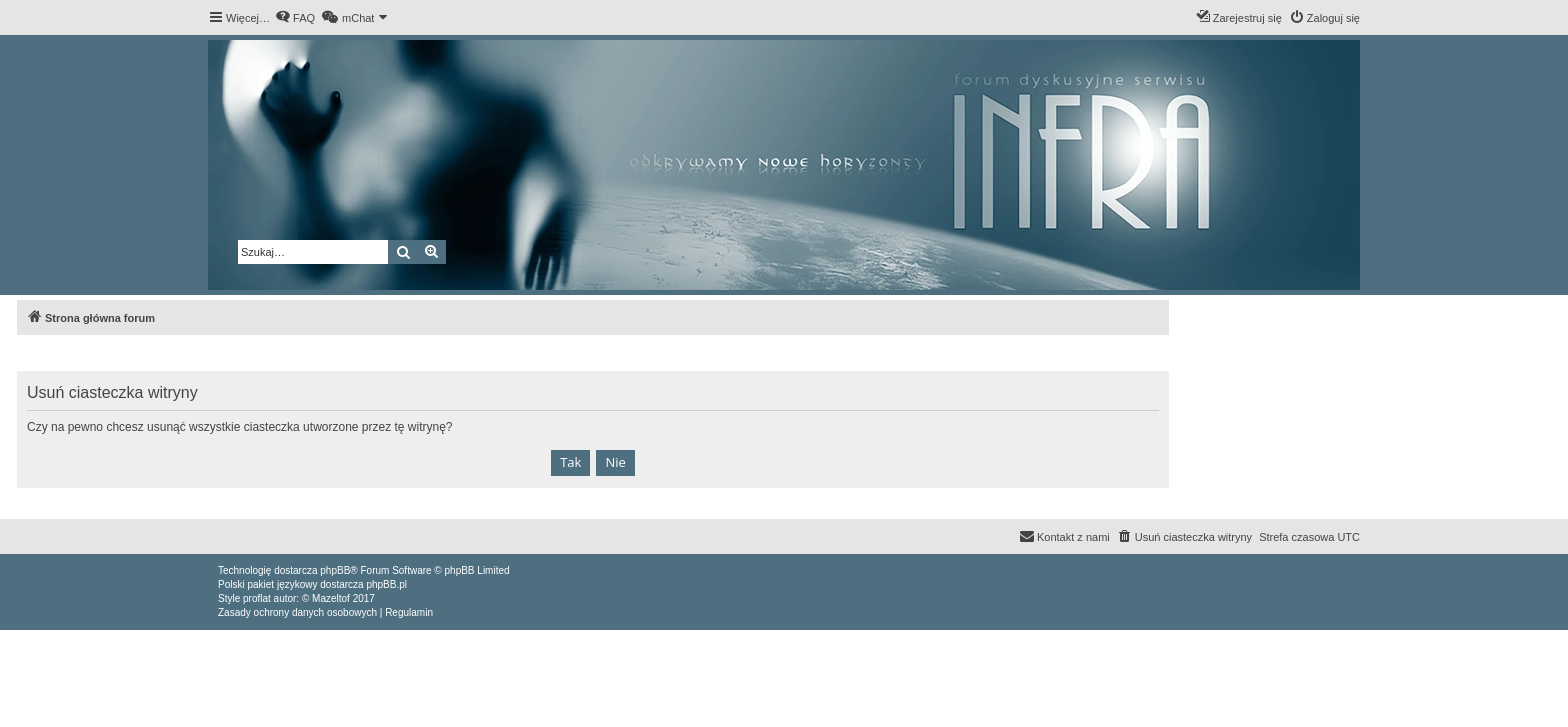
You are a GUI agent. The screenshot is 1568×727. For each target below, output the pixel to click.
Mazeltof (331, 598)
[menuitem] (295, 18)
